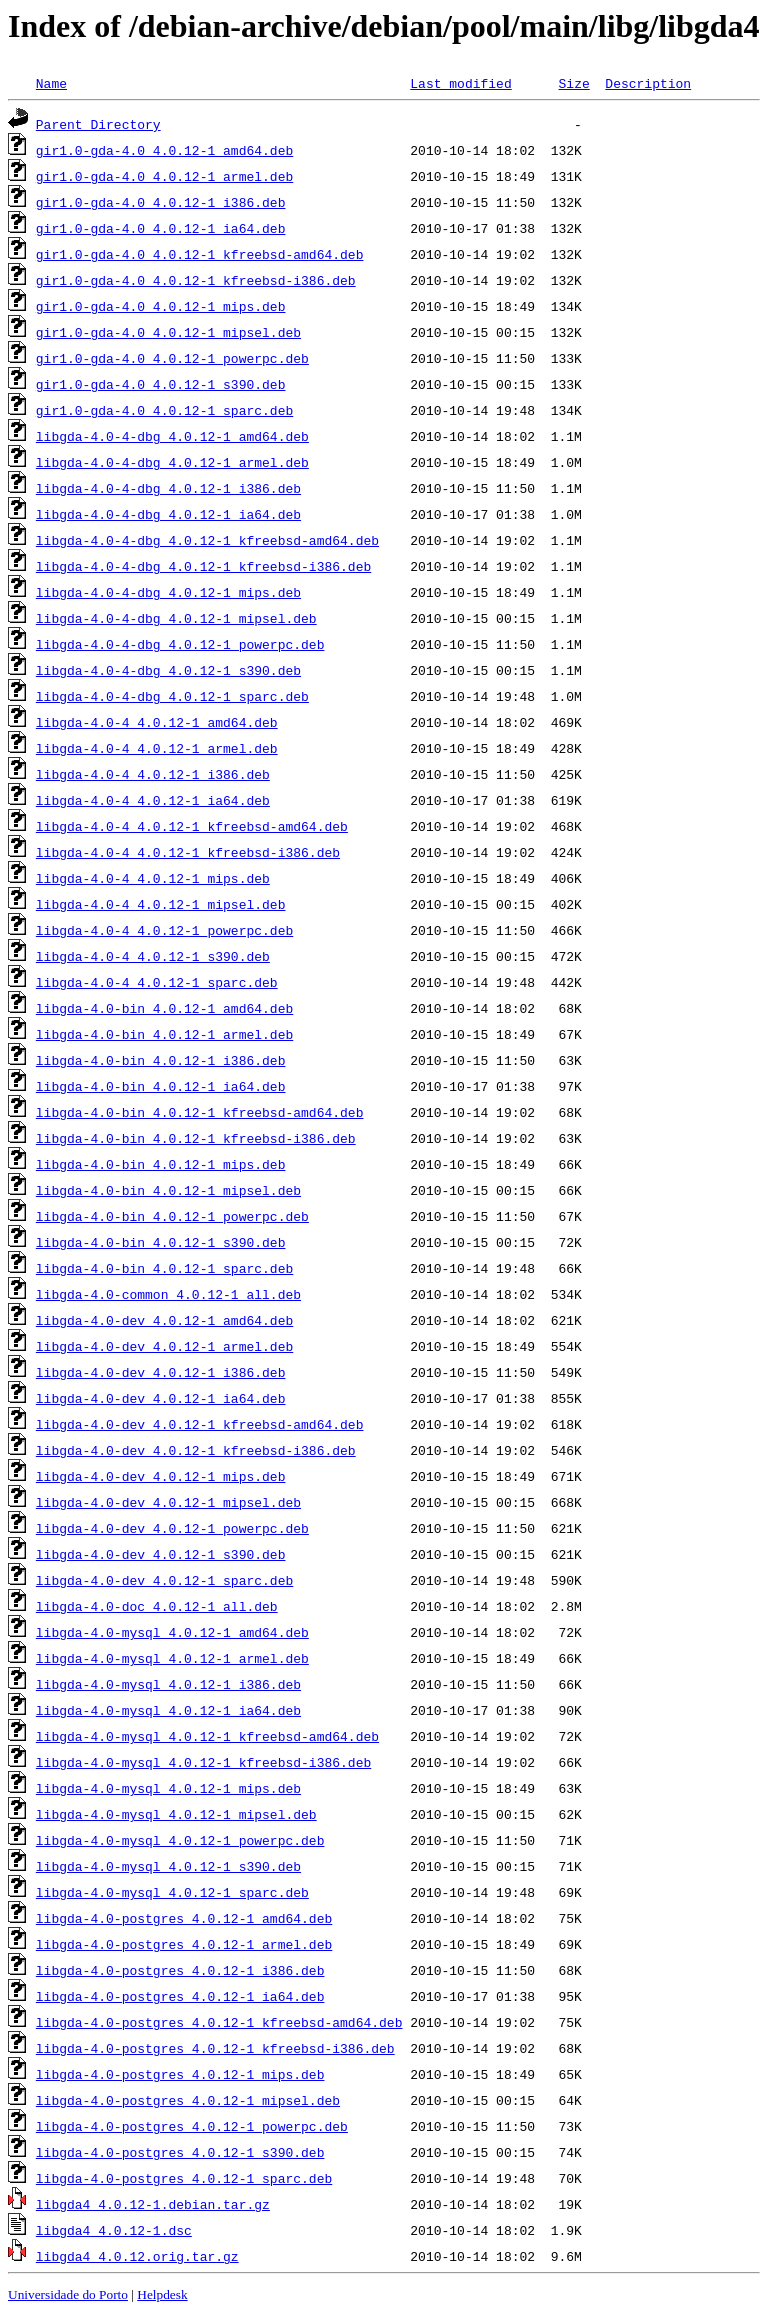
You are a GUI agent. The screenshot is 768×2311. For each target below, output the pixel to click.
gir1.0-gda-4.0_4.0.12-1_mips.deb (161, 306)
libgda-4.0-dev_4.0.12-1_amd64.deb (164, 1320)
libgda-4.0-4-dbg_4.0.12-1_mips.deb (168, 592)
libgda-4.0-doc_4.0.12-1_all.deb (157, 1606)
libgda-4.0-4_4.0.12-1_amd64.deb (157, 722)
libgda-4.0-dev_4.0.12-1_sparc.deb (164, 1580)
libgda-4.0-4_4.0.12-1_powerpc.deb (164, 930)
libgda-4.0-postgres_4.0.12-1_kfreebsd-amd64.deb (219, 2022)
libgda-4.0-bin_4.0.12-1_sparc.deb (164, 1268)
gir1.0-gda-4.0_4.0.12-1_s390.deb (161, 384)
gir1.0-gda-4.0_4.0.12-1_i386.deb (161, 202)
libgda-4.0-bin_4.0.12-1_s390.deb (161, 1242)
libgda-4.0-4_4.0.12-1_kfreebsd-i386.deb (188, 852)
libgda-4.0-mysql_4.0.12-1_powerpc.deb (180, 1840)
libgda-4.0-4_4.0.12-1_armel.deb (157, 748)
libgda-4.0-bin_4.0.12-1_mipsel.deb (168, 1190)
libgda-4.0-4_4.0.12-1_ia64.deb (153, 800)
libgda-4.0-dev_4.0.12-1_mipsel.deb (168, 1502)
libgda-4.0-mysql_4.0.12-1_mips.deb (168, 1788)
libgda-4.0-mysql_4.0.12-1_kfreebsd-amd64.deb (207, 1736)
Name (51, 83)
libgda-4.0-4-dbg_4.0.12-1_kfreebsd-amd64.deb (207, 540)
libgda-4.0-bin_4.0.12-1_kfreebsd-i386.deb (196, 1138)
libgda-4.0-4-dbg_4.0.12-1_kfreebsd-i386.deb (203, 566)
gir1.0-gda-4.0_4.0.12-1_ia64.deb (161, 228)
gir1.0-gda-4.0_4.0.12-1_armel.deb (164, 176)
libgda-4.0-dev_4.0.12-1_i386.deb (161, 1372)
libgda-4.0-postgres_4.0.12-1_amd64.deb (184, 1918)
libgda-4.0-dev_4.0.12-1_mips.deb (161, 1476)
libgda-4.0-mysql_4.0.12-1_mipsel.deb (176, 1814)
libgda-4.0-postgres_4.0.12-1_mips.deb (180, 2074)
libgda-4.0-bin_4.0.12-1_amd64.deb (164, 1008)
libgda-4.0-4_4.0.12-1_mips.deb (153, 878)
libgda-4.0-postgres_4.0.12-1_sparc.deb (184, 2178)
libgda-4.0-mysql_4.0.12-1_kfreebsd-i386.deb (203, 1762)
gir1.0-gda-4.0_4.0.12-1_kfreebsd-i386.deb (196, 280)
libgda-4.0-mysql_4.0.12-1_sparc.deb (172, 1892)
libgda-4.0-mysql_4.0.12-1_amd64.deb (172, 1632)
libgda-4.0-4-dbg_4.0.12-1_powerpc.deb (180, 644)
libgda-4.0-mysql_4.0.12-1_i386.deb (168, 1684)
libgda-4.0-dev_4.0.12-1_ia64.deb (161, 1398)
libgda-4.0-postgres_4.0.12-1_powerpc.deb (192, 2126)
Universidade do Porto (68, 2294)
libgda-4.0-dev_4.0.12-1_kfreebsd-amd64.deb (200, 1424)
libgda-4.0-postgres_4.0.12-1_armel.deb (184, 1944)
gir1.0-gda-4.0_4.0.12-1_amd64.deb (164, 150)
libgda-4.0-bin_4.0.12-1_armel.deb (164, 1034)
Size (573, 83)
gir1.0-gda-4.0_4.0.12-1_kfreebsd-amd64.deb (200, 254)
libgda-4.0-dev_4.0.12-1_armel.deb (164, 1346)
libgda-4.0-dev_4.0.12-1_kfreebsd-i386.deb (196, 1450)
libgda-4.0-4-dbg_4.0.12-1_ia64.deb (168, 514)
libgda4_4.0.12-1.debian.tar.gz (153, 2204)
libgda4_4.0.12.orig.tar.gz (137, 2256)
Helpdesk (162, 2294)
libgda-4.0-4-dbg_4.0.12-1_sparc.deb (172, 696)
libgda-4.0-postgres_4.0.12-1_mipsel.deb (188, 2100)
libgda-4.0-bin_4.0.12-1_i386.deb (161, 1060)
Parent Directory (98, 124)
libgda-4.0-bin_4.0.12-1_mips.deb (161, 1164)
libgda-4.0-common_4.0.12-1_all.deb (168, 1294)
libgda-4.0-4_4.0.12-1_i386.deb (153, 774)
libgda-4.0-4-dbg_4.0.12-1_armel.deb (172, 462)
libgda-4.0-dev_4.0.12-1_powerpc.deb (172, 1528)
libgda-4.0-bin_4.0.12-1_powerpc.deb (172, 1216)
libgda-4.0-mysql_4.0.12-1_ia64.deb (168, 1710)
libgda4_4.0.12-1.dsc (114, 2230)
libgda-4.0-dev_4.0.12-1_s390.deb (161, 1554)
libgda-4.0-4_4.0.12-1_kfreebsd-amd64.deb (192, 826)
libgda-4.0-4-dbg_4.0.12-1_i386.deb (168, 488)
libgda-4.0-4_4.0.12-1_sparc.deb (157, 982)
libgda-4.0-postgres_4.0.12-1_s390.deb (180, 2152)
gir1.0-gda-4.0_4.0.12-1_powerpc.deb (172, 358)
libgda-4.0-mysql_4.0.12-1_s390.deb (168, 1866)
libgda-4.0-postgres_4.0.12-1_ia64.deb (180, 1996)
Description (648, 83)
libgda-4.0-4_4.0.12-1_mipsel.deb (161, 904)
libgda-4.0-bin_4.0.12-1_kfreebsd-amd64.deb (200, 1112)
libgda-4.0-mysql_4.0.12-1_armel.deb (172, 1658)
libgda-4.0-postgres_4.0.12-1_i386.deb (180, 1970)
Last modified (460, 83)
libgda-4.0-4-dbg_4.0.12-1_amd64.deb (172, 436)
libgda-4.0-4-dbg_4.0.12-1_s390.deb (168, 670)
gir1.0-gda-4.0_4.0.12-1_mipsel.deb (168, 332)
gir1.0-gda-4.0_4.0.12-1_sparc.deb (164, 410)
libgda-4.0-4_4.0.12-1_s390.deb (153, 956)
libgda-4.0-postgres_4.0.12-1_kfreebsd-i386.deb (215, 2048)
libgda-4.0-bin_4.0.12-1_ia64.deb (161, 1086)
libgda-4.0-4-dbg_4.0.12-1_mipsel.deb (176, 618)
